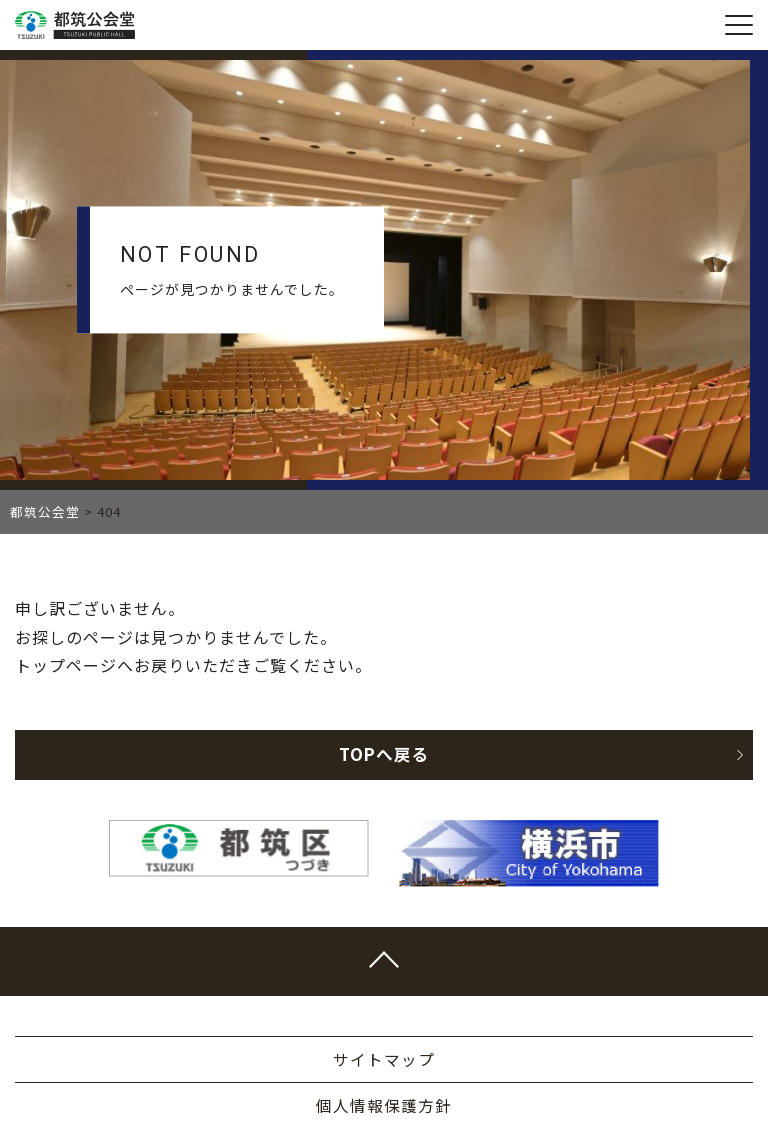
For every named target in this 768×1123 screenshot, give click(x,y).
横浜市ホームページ (384, 806)
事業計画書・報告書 (384, 760)
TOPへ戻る (540, 363)
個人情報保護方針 (384, 714)
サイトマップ (384, 668)
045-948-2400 (375, 981)
